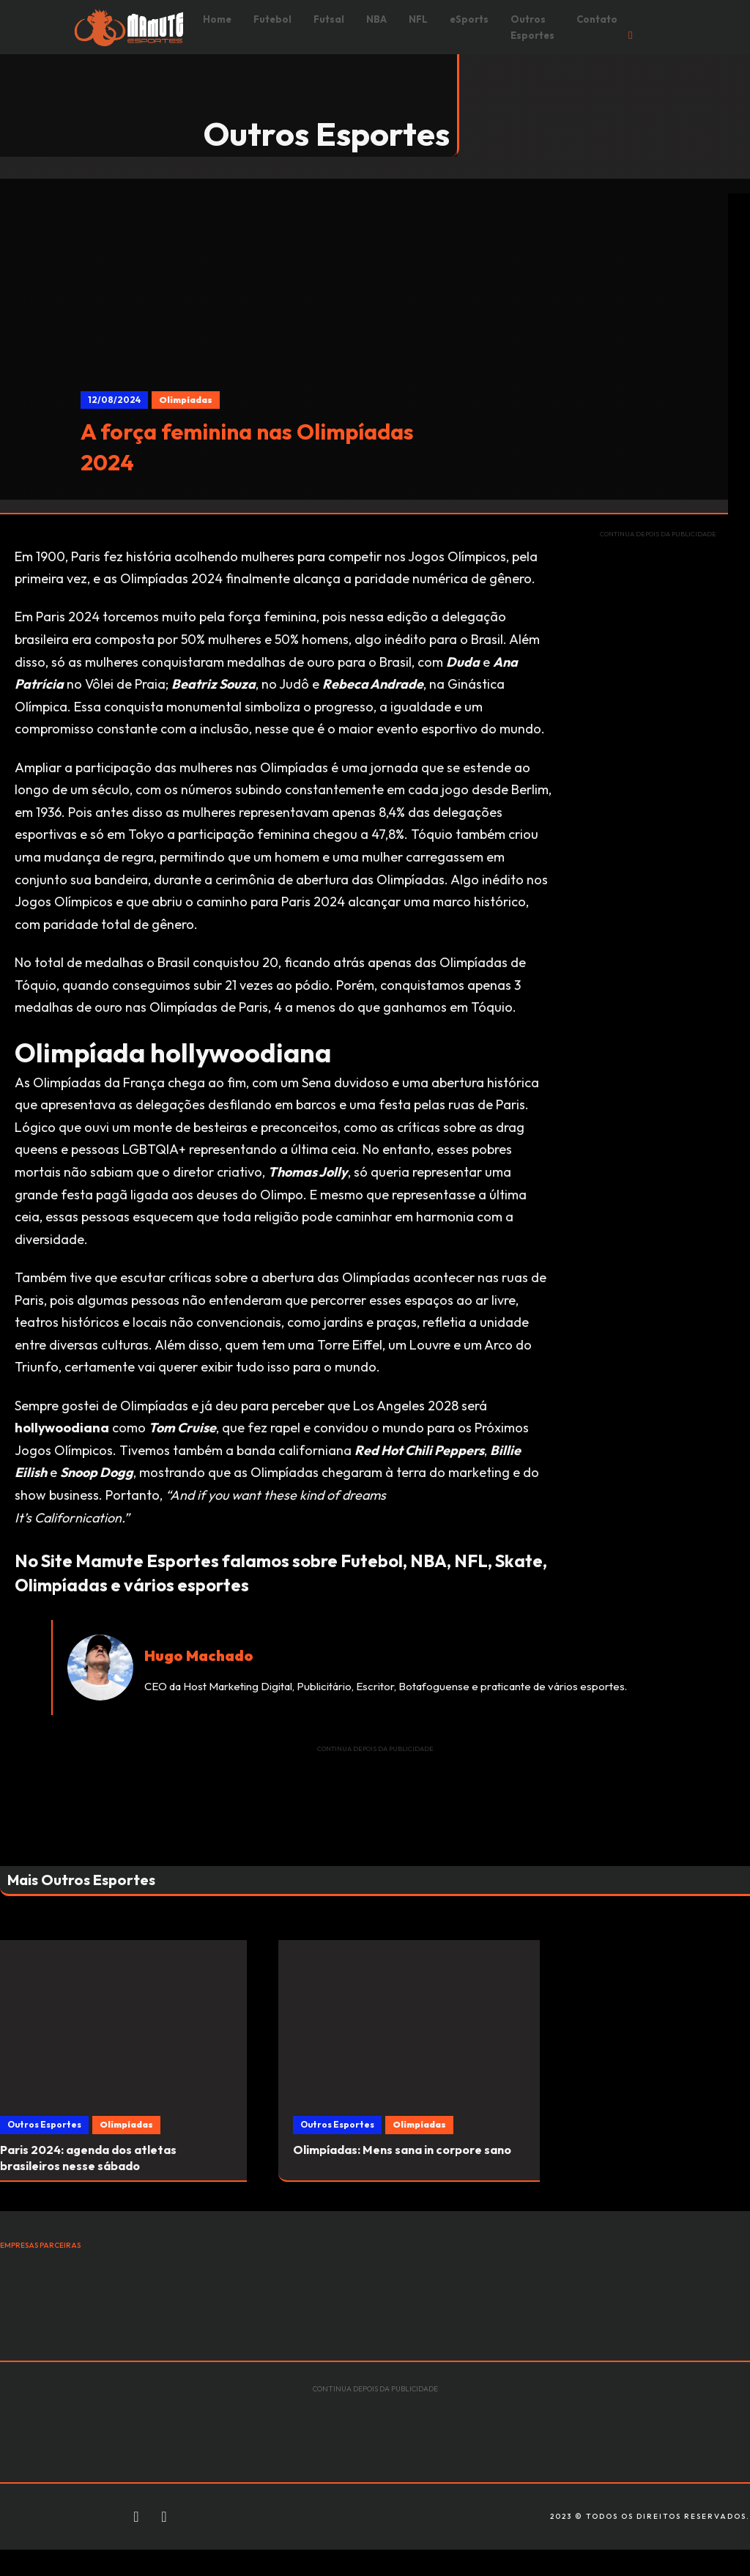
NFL (418, 19)
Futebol (272, 19)
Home (217, 19)
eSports (469, 19)
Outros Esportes (532, 27)
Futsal (328, 19)
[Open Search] (630, 35)
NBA (376, 19)
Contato (596, 19)
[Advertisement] (658, 770)
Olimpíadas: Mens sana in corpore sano (402, 2149)
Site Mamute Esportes (130, 1561)
